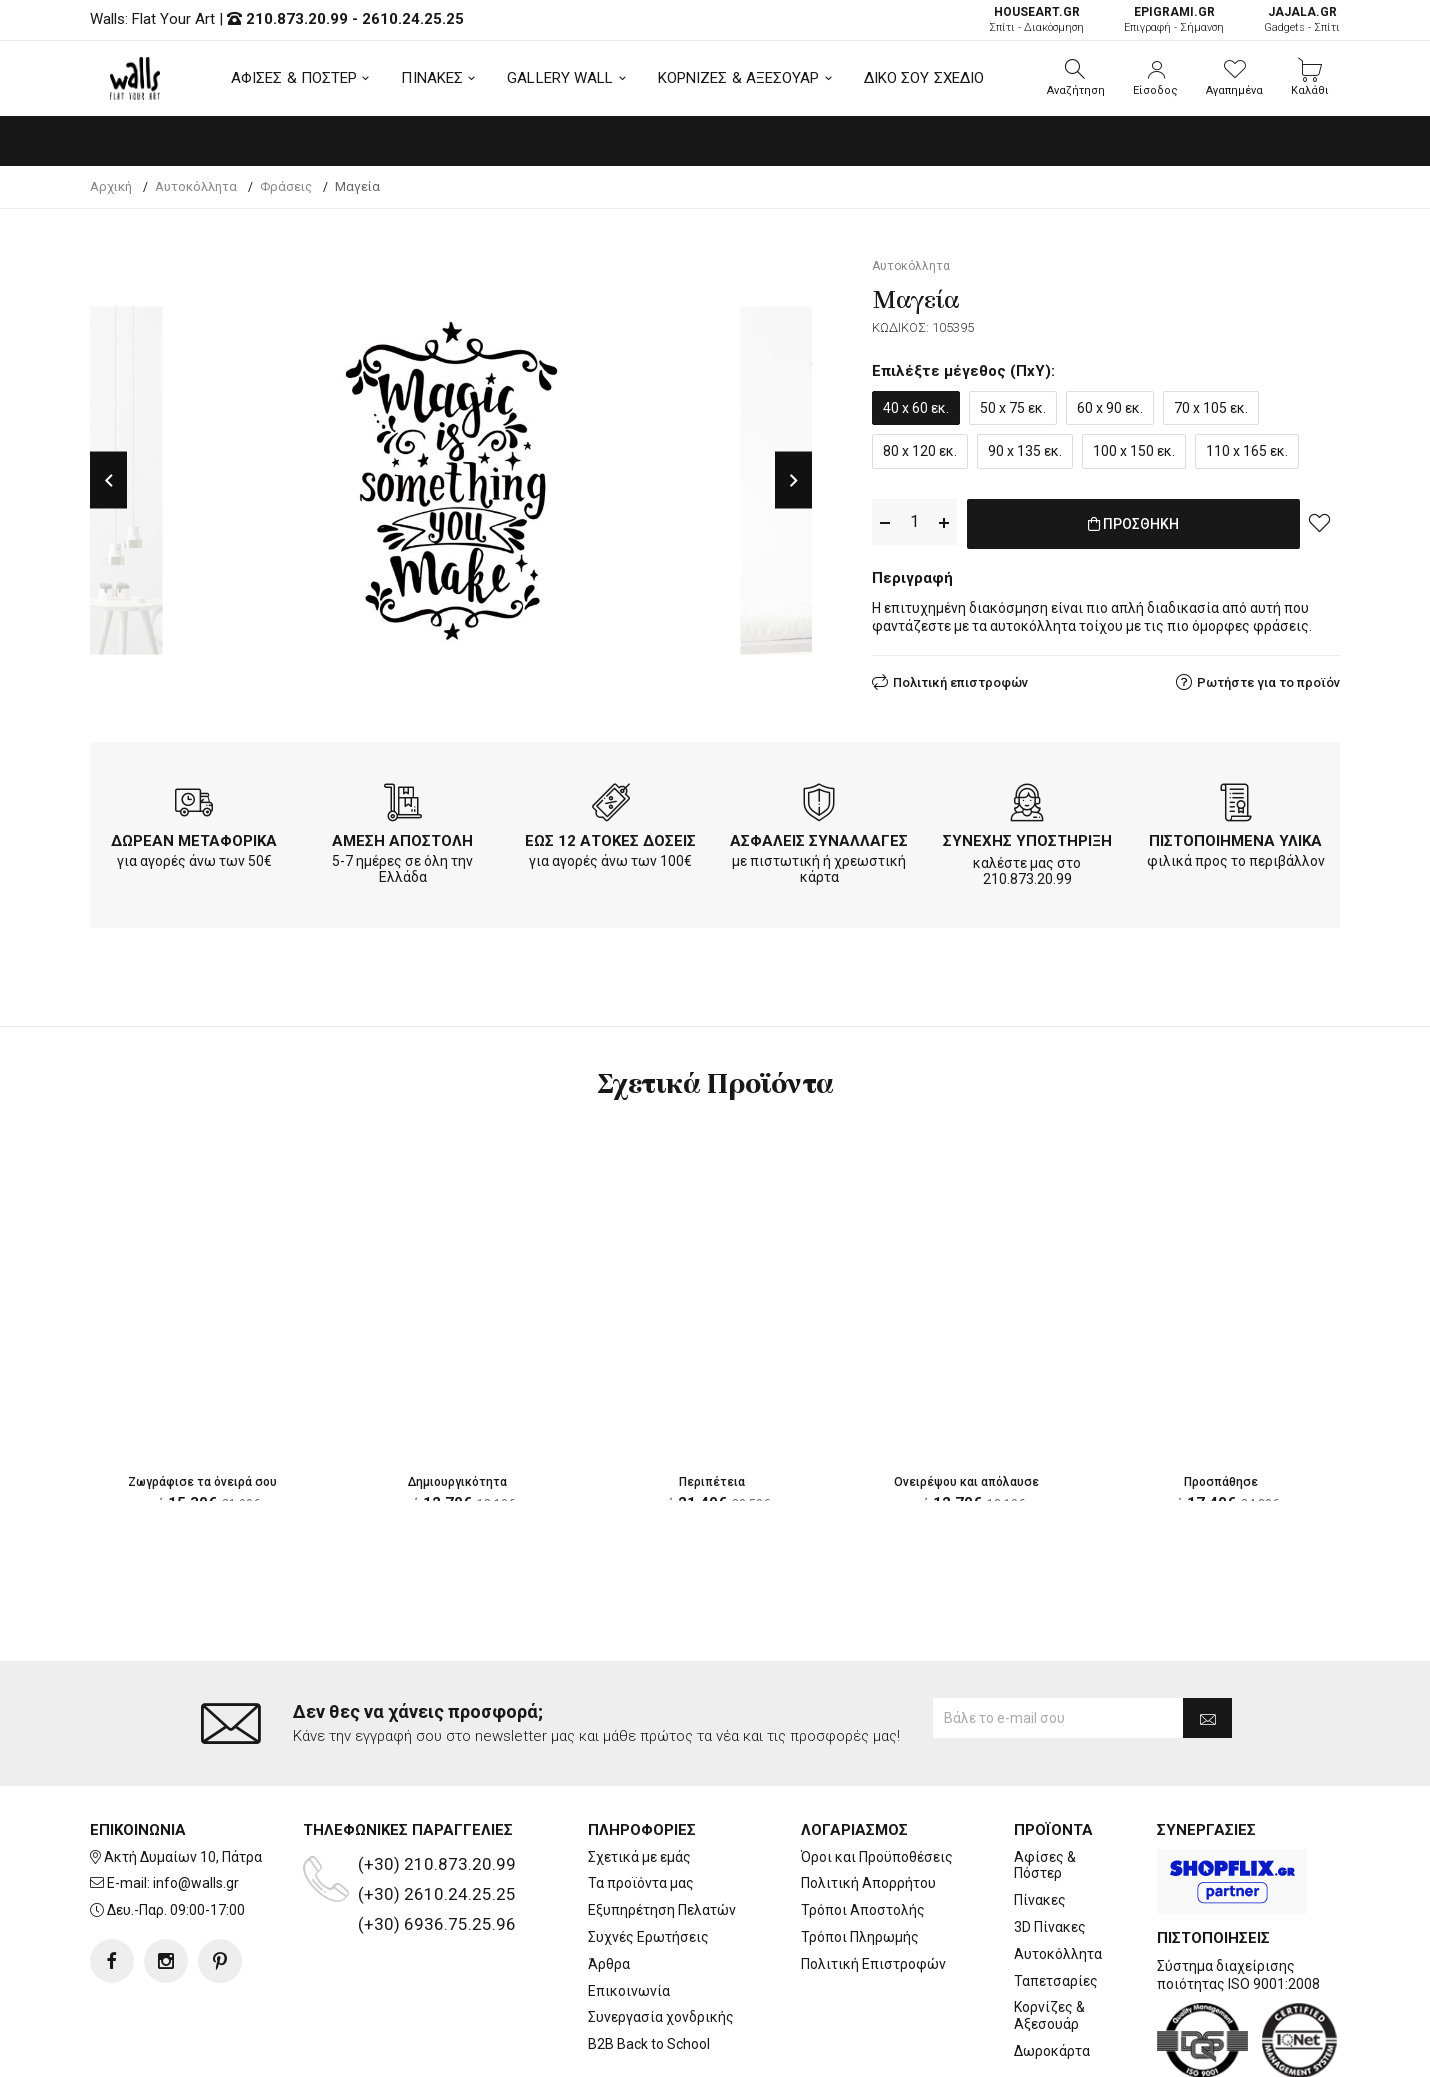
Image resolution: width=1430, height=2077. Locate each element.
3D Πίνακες (1050, 1927)
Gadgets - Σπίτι (1302, 19)
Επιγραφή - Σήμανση (1174, 19)
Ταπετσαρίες (1056, 1981)
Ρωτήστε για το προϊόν (1268, 678)
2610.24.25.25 (413, 19)
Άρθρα (609, 1964)
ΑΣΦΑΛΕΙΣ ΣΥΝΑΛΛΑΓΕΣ (819, 841)
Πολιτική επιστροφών (960, 678)
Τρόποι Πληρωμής (860, 1937)
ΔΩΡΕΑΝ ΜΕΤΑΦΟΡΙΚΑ (194, 841)
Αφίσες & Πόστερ (1045, 1865)
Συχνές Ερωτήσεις (648, 1937)
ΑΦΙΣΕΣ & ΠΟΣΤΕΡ (294, 78)
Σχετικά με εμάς (639, 1857)
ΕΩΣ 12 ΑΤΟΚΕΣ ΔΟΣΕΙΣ (610, 841)
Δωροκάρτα (1052, 2051)
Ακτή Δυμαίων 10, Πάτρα (183, 1857)
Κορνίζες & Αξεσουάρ (1049, 2015)
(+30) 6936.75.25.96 (437, 1924)
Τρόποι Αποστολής (863, 1910)
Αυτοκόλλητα (1058, 1954)
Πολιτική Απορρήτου (868, 1883)
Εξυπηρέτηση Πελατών (662, 1910)
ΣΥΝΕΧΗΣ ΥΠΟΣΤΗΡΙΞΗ (1027, 841)
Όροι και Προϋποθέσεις (877, 1857)
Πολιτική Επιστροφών (873, 1964)
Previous (108, 480)
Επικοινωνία (629, 1991)
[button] (1076, 78)
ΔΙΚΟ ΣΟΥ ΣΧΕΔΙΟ (924, 78)
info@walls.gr (196, 1883)
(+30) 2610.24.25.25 (437, 1894)
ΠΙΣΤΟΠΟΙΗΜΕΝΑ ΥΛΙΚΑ (1235, 841)
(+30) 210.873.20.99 (437, 1864)
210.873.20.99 (297, 19)
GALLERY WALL (560, 78)
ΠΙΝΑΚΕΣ (432, 78)
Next (793, 480)
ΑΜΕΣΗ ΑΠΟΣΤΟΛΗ (402, 841)
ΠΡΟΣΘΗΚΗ (1133, 523)
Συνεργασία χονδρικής (661, 2017)
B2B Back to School (649, 2044)
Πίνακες (1040, 1900)
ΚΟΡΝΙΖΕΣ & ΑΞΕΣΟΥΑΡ (739, 78)
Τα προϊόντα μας (641, 1883)
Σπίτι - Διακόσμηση (1036, 19)
